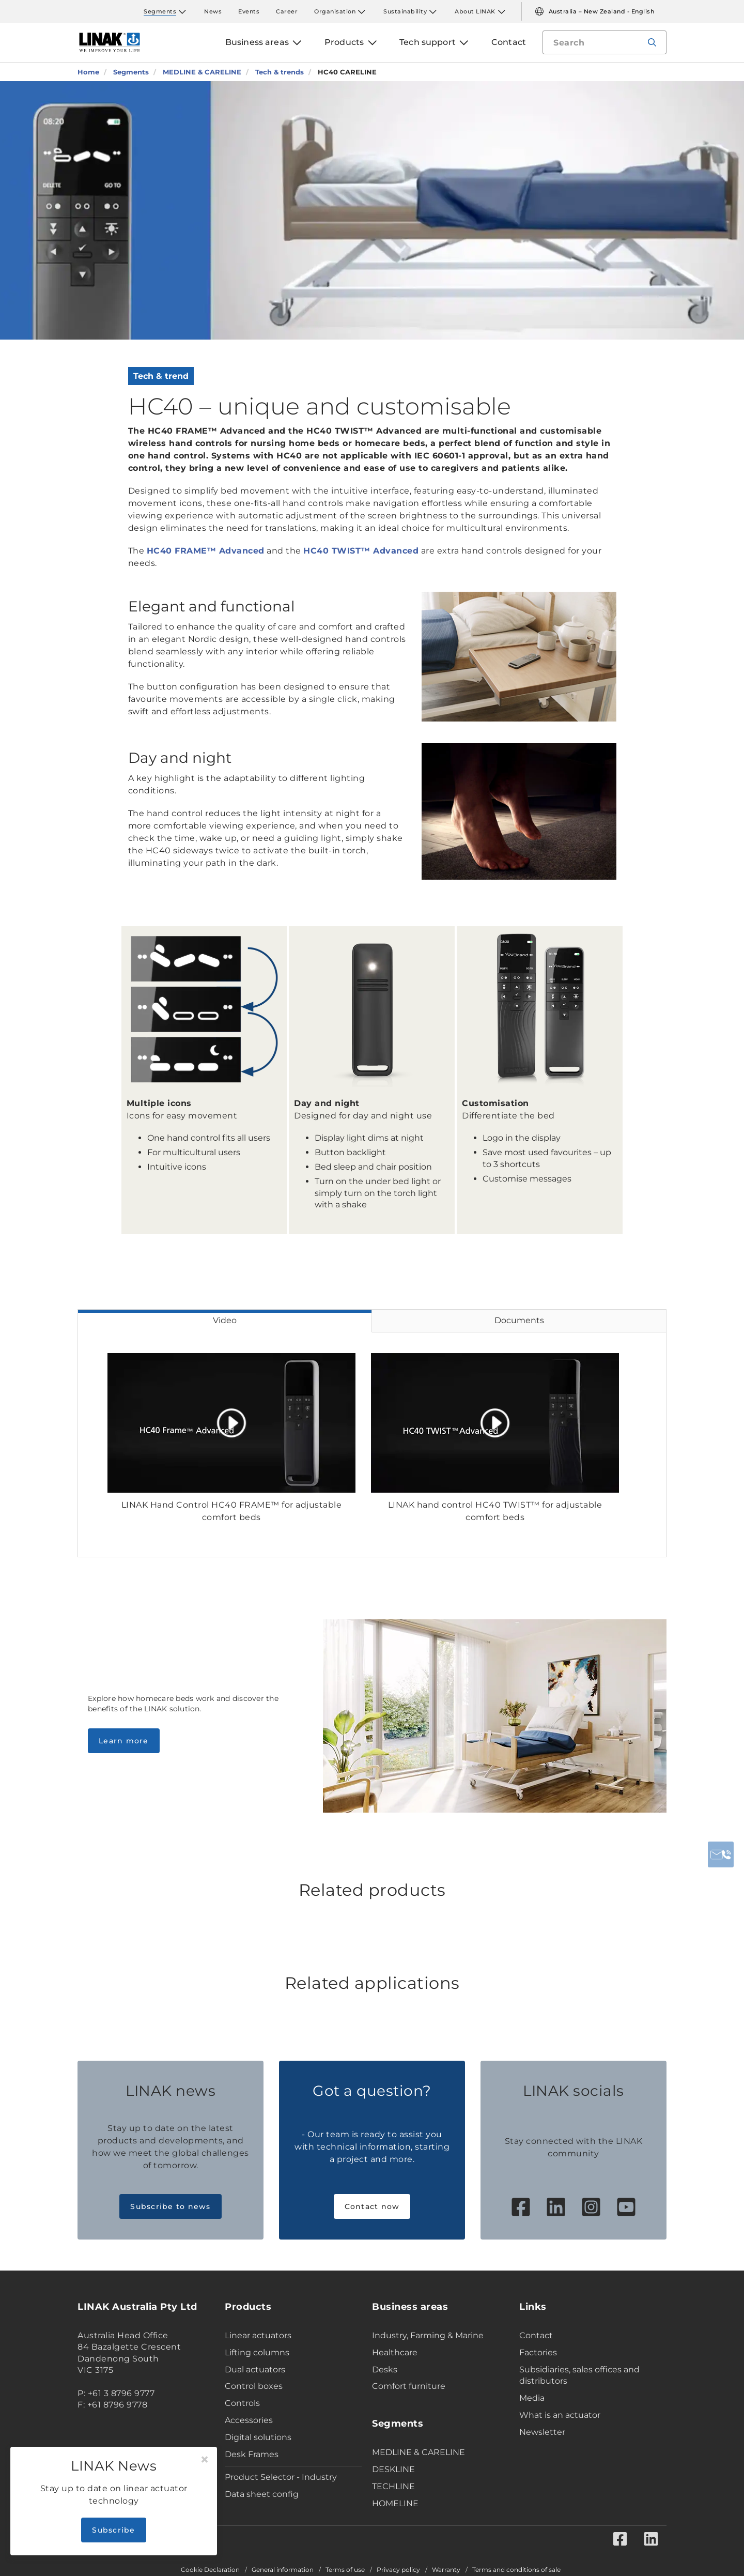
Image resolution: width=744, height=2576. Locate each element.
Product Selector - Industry (281, 2477)
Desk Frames (251, 2454)
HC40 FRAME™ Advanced (206, 551)
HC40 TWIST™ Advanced (361, 551)
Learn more (124, 1740)
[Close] (204, 2459)
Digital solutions (258, 2437)
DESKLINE (393, 2469)
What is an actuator (559, 2415)
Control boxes (254, 2386)
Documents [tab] (519, 1320)
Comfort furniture (408, 2386)
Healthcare (394, 2352)
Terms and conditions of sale (516, 2569)
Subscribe (113, 2530)
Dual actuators (255, 2369)
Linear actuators (258, 2335)
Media (532, 2398)
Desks (384, 2369)
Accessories (249, 2420)
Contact (536, 2335)
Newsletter (542, 2432)
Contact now (372, 2206)
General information (283, 2569)
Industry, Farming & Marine (428, 2335)
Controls (242, 2403)
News (213, 11)
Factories (538, 2352)
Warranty (446, 2569)
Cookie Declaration (210, 2569)
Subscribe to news (170, 2206)
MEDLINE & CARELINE (418, 2452)
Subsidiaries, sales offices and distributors (579, 2375)
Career (287, 11)
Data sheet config (262, 2494)
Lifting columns (257, 2352)
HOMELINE (395, 2503)
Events (248, 11)
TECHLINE (393, 2486)
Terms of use (345, 2569)
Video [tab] (225, 1320)
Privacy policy (398, 2569)
